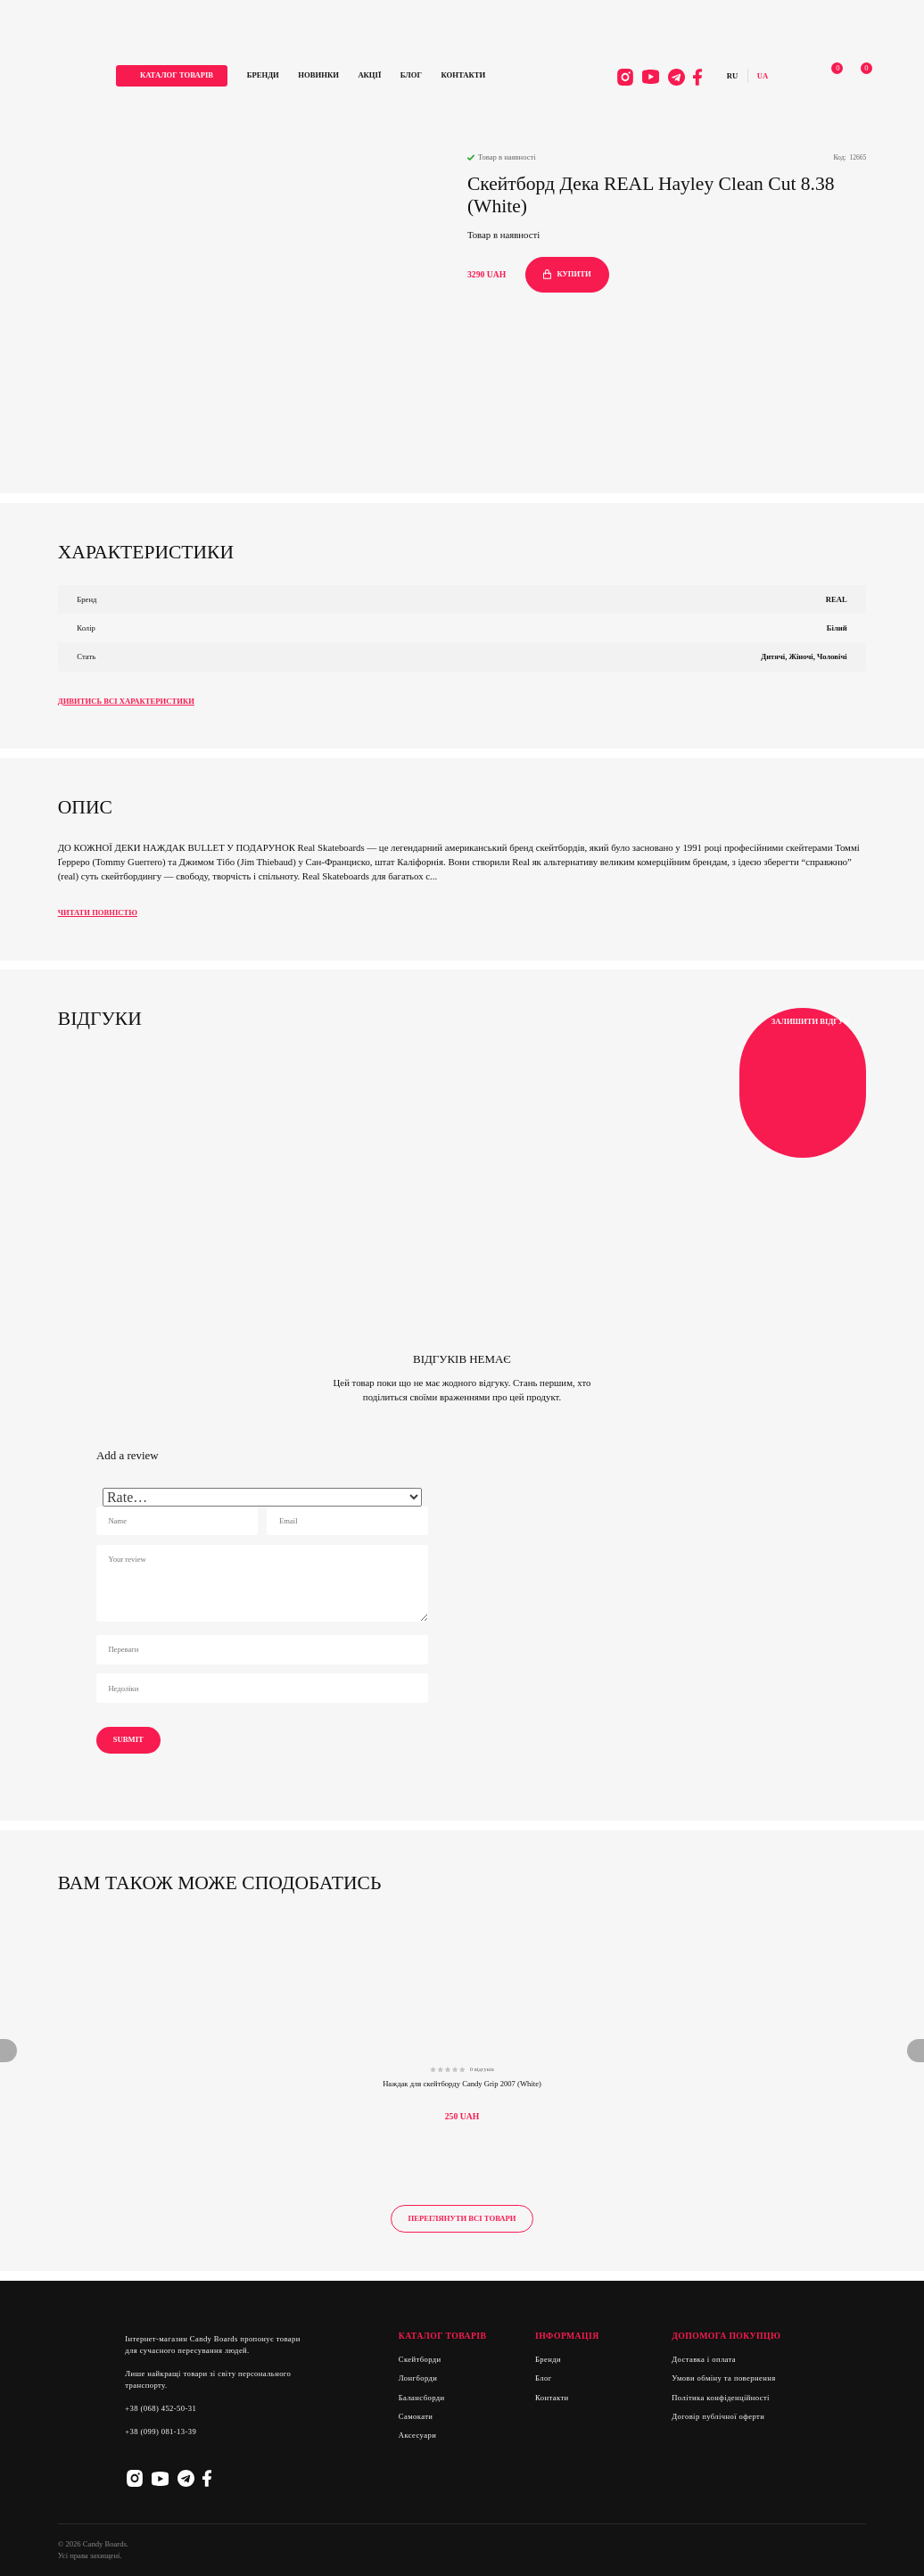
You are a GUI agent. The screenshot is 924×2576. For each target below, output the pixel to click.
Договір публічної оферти (718, 2416)
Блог (421, 75)
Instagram (619, 78)
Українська (756, 77)
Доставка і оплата (704, 2359)
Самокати (416, 2416)
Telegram (670, 78)
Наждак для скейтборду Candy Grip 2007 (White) (462, 2083)
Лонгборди (418, 2378)
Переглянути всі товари (462, 2218)
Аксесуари (417, 2435)
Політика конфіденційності (721, 2397)
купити (567, 274)
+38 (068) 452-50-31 (160, 2408)
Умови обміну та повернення (723, 2378)
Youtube (644, 78)
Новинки (329, 75)
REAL (836, 599)
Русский (726, 77)
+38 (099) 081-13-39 (160, 2431)
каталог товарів (186, 75)
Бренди (273, 75)
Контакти (473, 75)
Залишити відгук (802, 1083)
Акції (380, 75)
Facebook (692, 78)
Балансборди (422, 2397)
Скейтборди (420, 2359)
